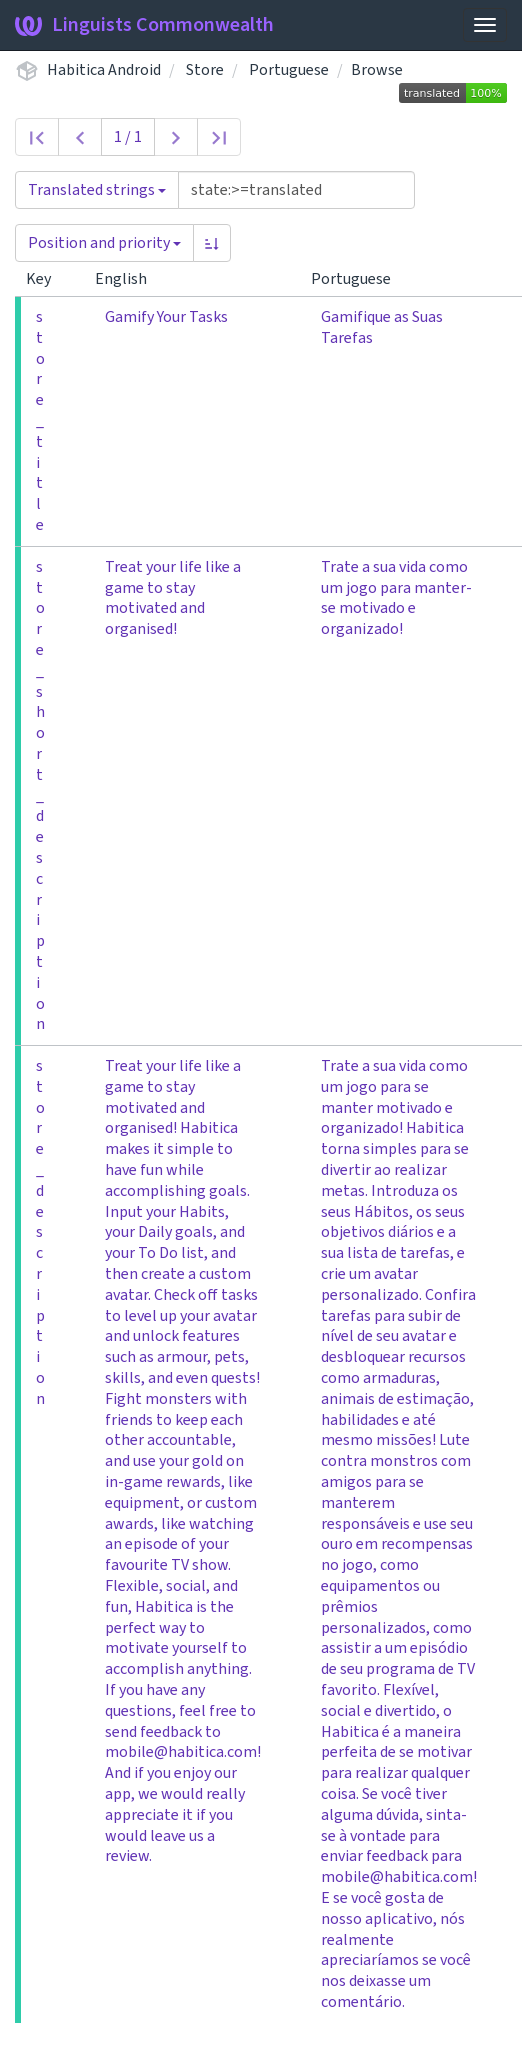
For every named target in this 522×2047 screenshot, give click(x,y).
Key (46, 279)
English (129, 279)
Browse (377, 70)
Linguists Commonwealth (144, 25)
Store (205, 70)
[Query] (296, 190)
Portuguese (289, 70)
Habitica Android (104, 70)
